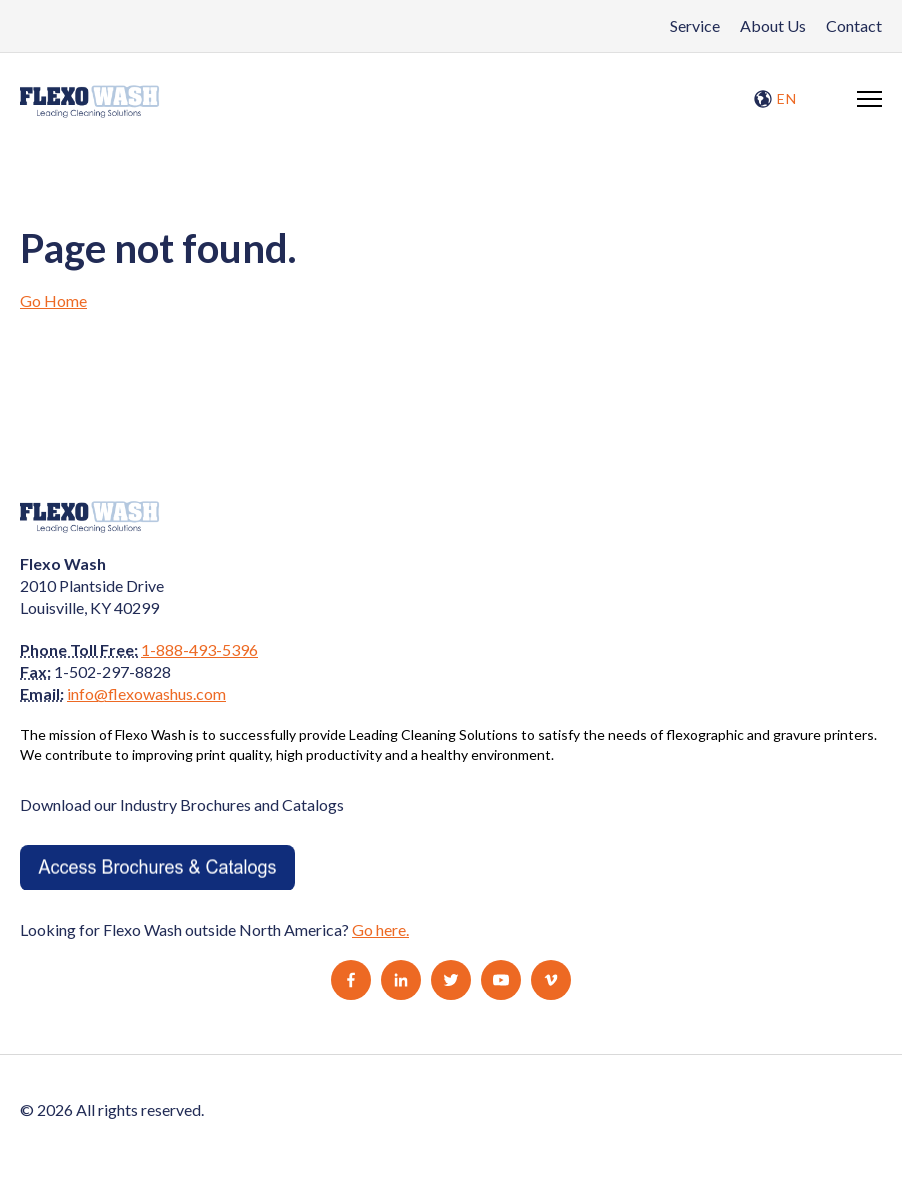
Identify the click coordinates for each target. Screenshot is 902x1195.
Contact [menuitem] (854, 25)
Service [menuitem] (695, 25)
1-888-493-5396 (199, 649)
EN (775, 99)
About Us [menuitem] (773, 25)
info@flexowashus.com (146, 693)
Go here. (380, 929)
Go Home (53, 300)
